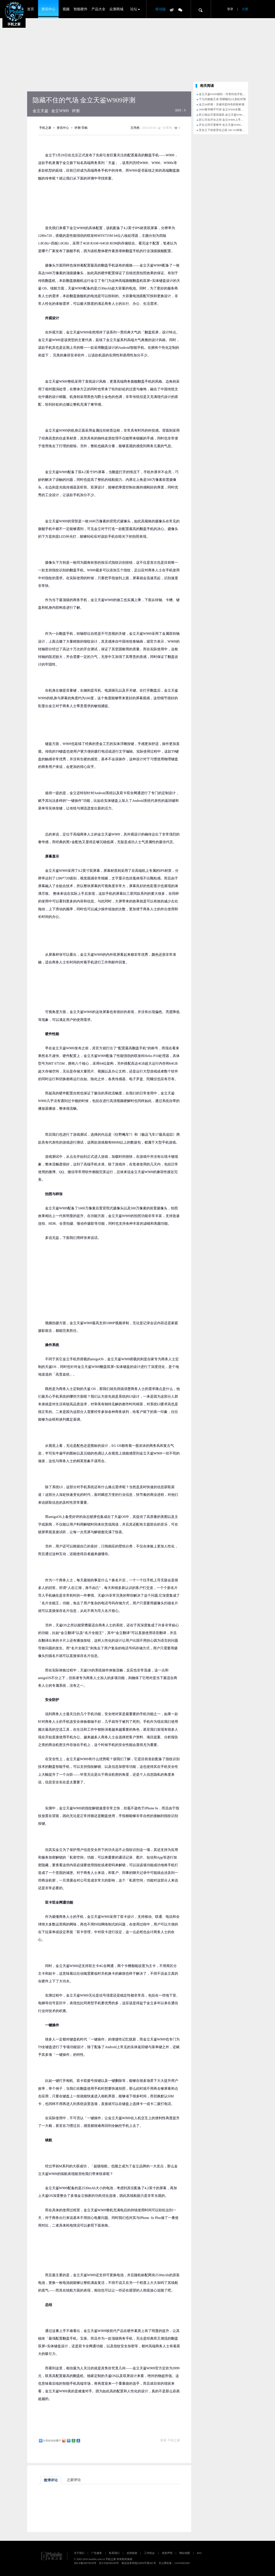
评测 (76, 111)
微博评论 (51, 2480)
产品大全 (98, 9)
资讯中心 (48, 9)
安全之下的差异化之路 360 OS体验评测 (223, 130)
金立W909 (60, 111)
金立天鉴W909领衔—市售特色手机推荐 (224, 94)
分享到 (167, 127)
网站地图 (184, 2553)
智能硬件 (81, 9)
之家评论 (74, 2480)
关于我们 (79, 2553)
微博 (172, 9)
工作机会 (149, 2553)
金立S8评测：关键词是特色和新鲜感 (222, 104)
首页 (30, 9)
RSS (199, 2553)
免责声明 (167, 2553)
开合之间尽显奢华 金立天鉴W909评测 (222, 124)
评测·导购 (81, 127)
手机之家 (45, 127)
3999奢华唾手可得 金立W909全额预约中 (224, 109)
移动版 (160, 9)
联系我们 (114, 2553)
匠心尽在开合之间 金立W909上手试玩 (222, 119)
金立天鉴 (40, 111)
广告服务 (96, 2553)
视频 (66, 9)
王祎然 (135, 127)
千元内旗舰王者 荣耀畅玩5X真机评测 (222, 99)
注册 (245, 9)
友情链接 (132, 2553)
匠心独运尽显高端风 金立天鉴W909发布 (224, 114)
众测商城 (116, 9)
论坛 (133, 9)
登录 (230, 9)
